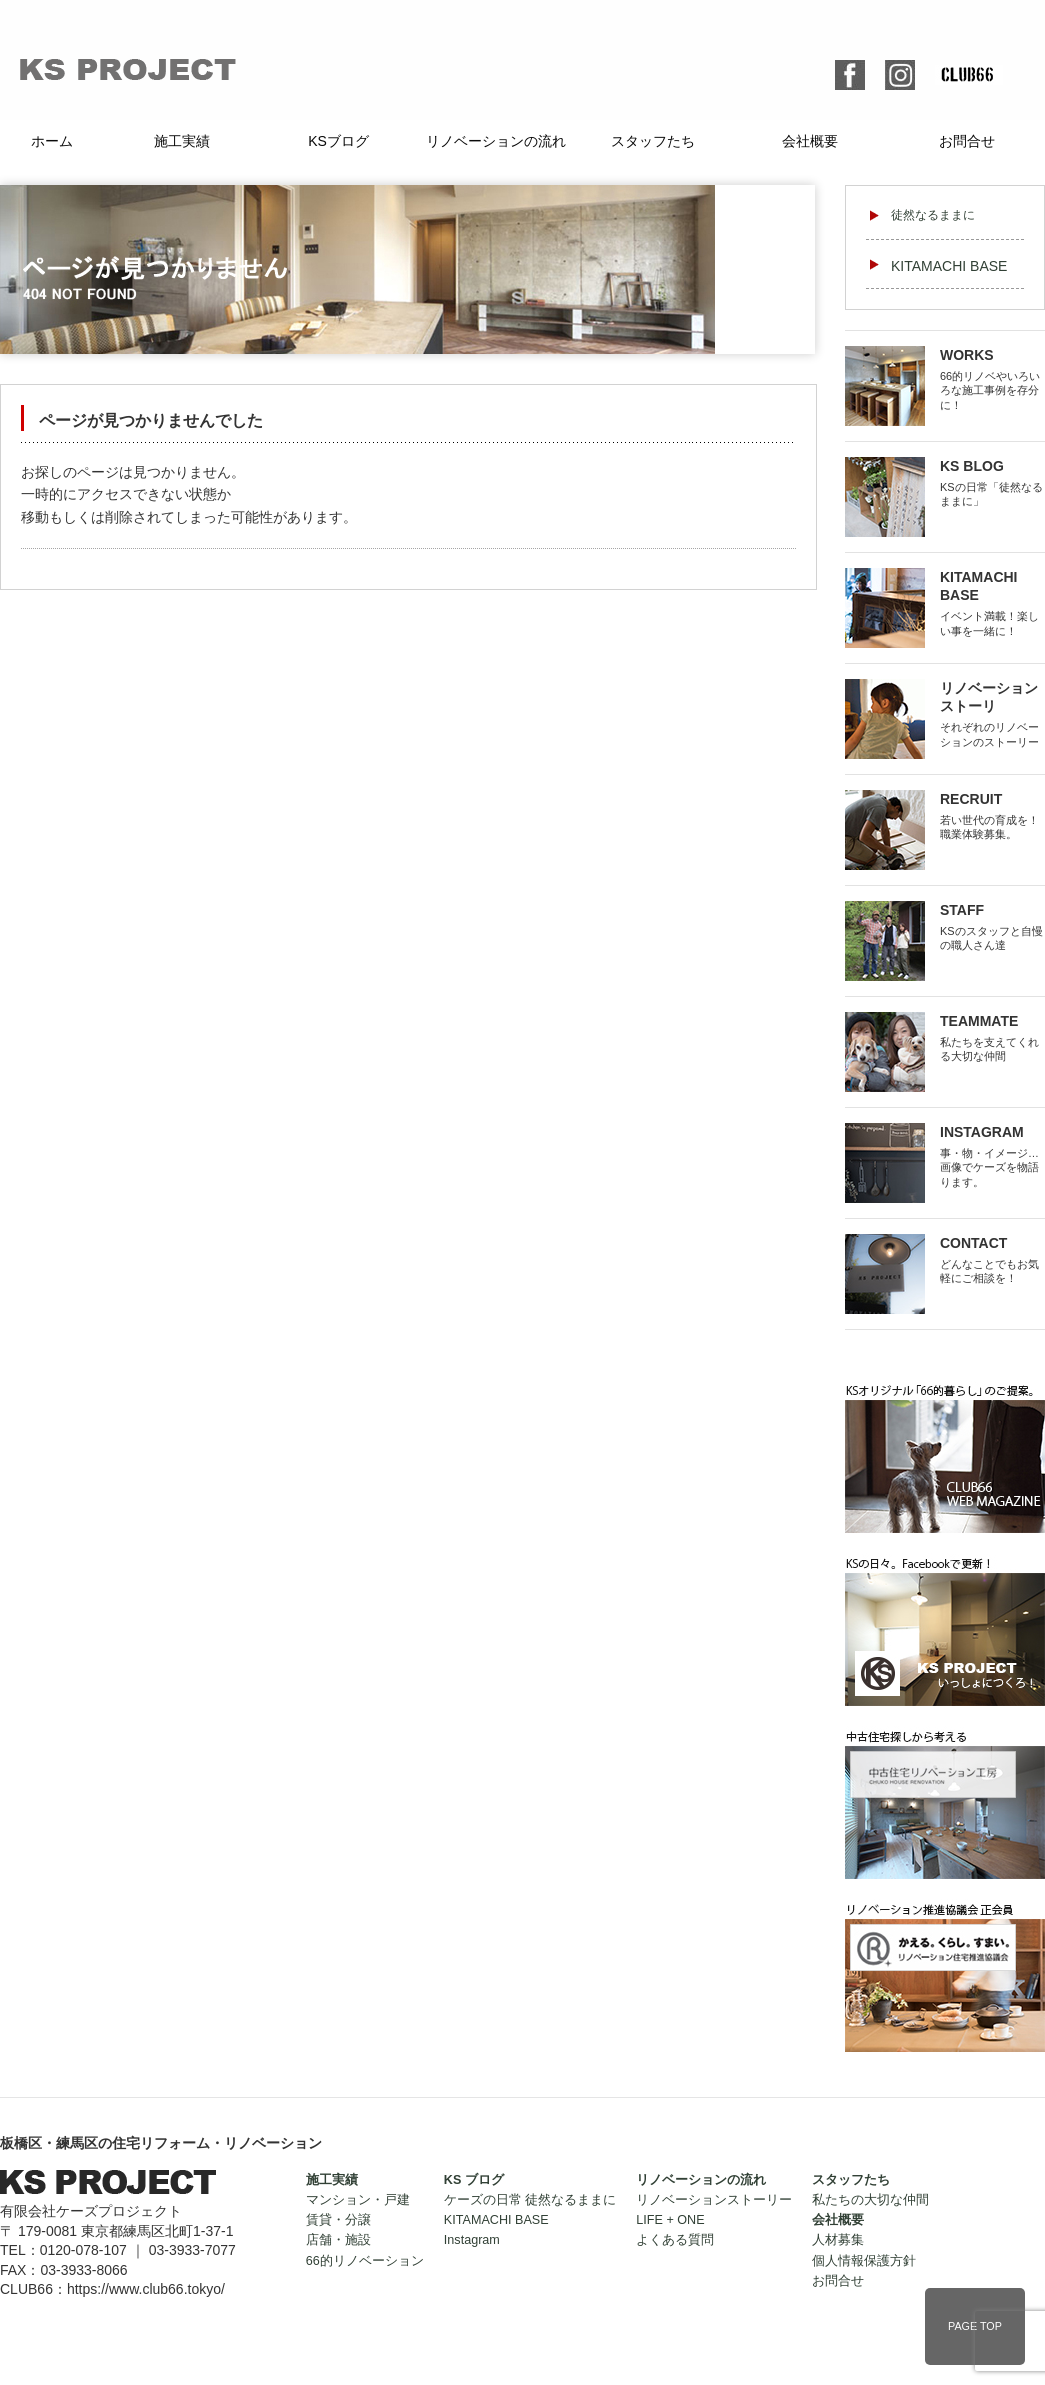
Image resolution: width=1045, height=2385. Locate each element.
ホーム (52, 141)
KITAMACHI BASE (949, 266)
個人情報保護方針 (864, 2261)
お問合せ (967, 141)
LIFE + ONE (670, 2220)
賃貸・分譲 (338, 2220)
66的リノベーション (365, 2261)
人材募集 (838, 2240)
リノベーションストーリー (714, 2200)
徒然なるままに (933, 215)
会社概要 (810, 141)
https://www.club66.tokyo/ (146, 2289)
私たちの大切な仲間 (870, 2200)
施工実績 (182, 141)
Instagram (472, 2240)
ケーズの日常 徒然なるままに (530, 2200)
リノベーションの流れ (496, 141)
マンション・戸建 (358, 2200)
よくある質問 (675, 2240)
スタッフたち (653, 141)
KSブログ (338, 141)
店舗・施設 (338, 2240)
